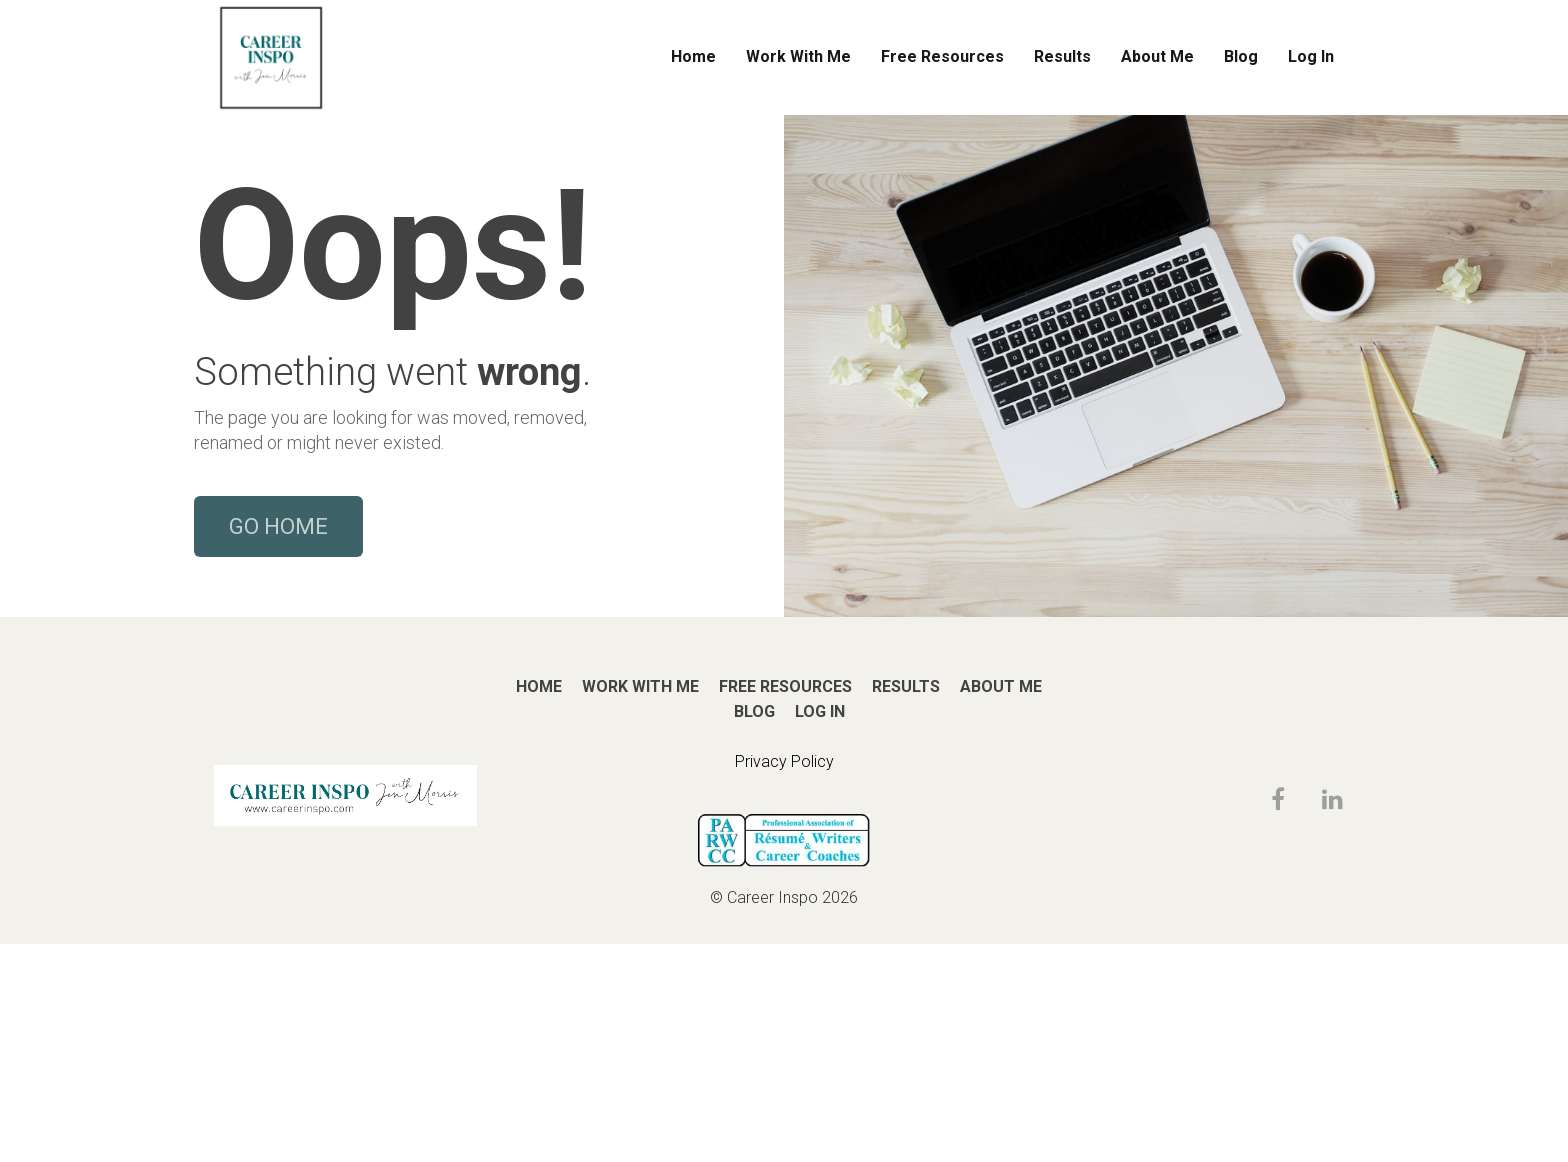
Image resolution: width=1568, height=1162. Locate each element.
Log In (1311, 56)
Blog (1241, 56)
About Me (1157, 56)
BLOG (754, 929)
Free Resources (942, 56)
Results (1062, 56)
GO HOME (278, 635)
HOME (539, 904)
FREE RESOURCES (785, 904)
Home (693, 56)
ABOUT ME (1001, 904)
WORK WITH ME (640, 904)
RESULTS (906, 904)
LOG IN (820, 929)
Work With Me (798, 56)
